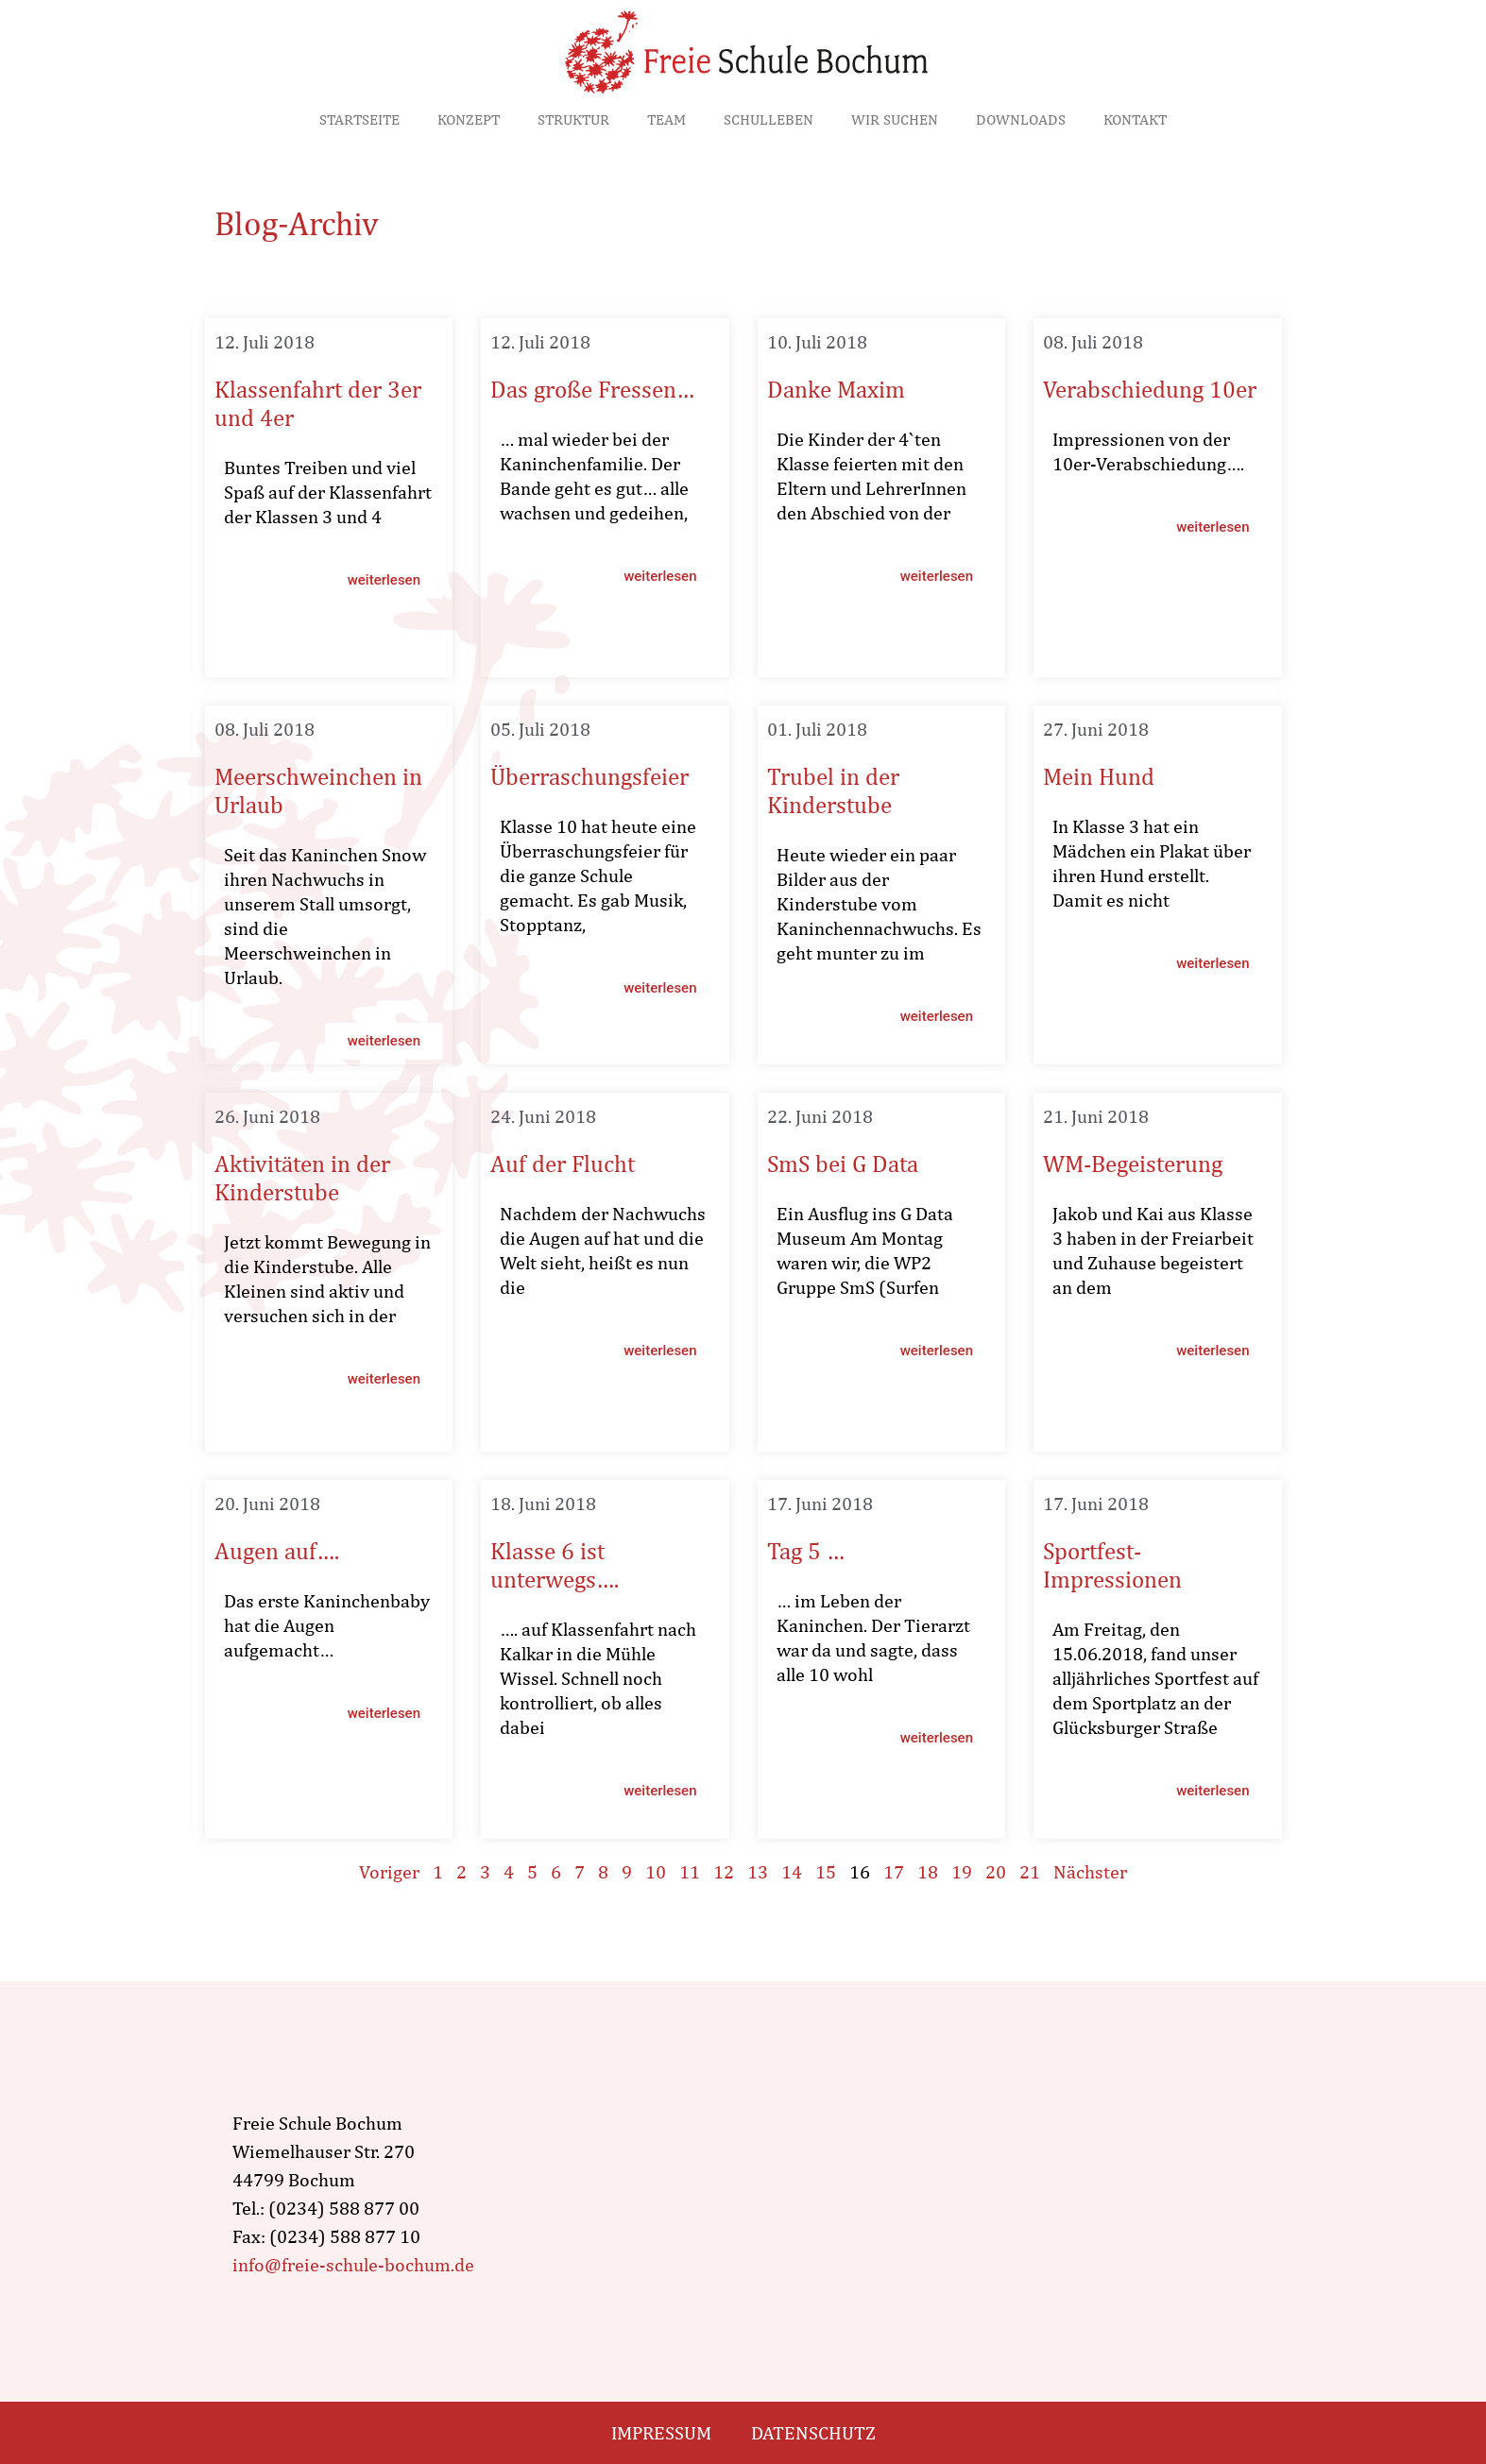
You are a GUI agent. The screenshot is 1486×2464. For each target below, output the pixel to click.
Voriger (389, 1871)
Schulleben (768, 119)
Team (666, 119)
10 (655, 1871)
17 (893, 1871)
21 (1029, 1871)
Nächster (1090, 1871)
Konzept (468, 119)
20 (995, 1871)
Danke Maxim (836, 389)
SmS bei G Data (842, 1163)
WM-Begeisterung (1132, 1163)
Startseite (359, 119)
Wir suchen (894, 119)
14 (791, 1871)
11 (689, 1871)
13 (757, 1871)
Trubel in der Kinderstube (833, 790)
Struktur (573, 119)
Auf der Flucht (562, 1163)
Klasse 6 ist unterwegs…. (554, 1565)
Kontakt (1135, 119)
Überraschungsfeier (589, 776)
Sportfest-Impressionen (1112, 1565)
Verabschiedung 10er (1149, 389)
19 (961, 1871)
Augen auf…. (276, 1551)
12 (723, 1871)
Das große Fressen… (592, 389)
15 (825, 1871)
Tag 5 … (806, 1551)
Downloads (1021, 119)
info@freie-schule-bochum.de (353, 2264)
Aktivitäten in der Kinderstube (302, 1177)
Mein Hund (1098, 776)
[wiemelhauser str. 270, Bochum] (936, 2194)
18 (927, 1871)
